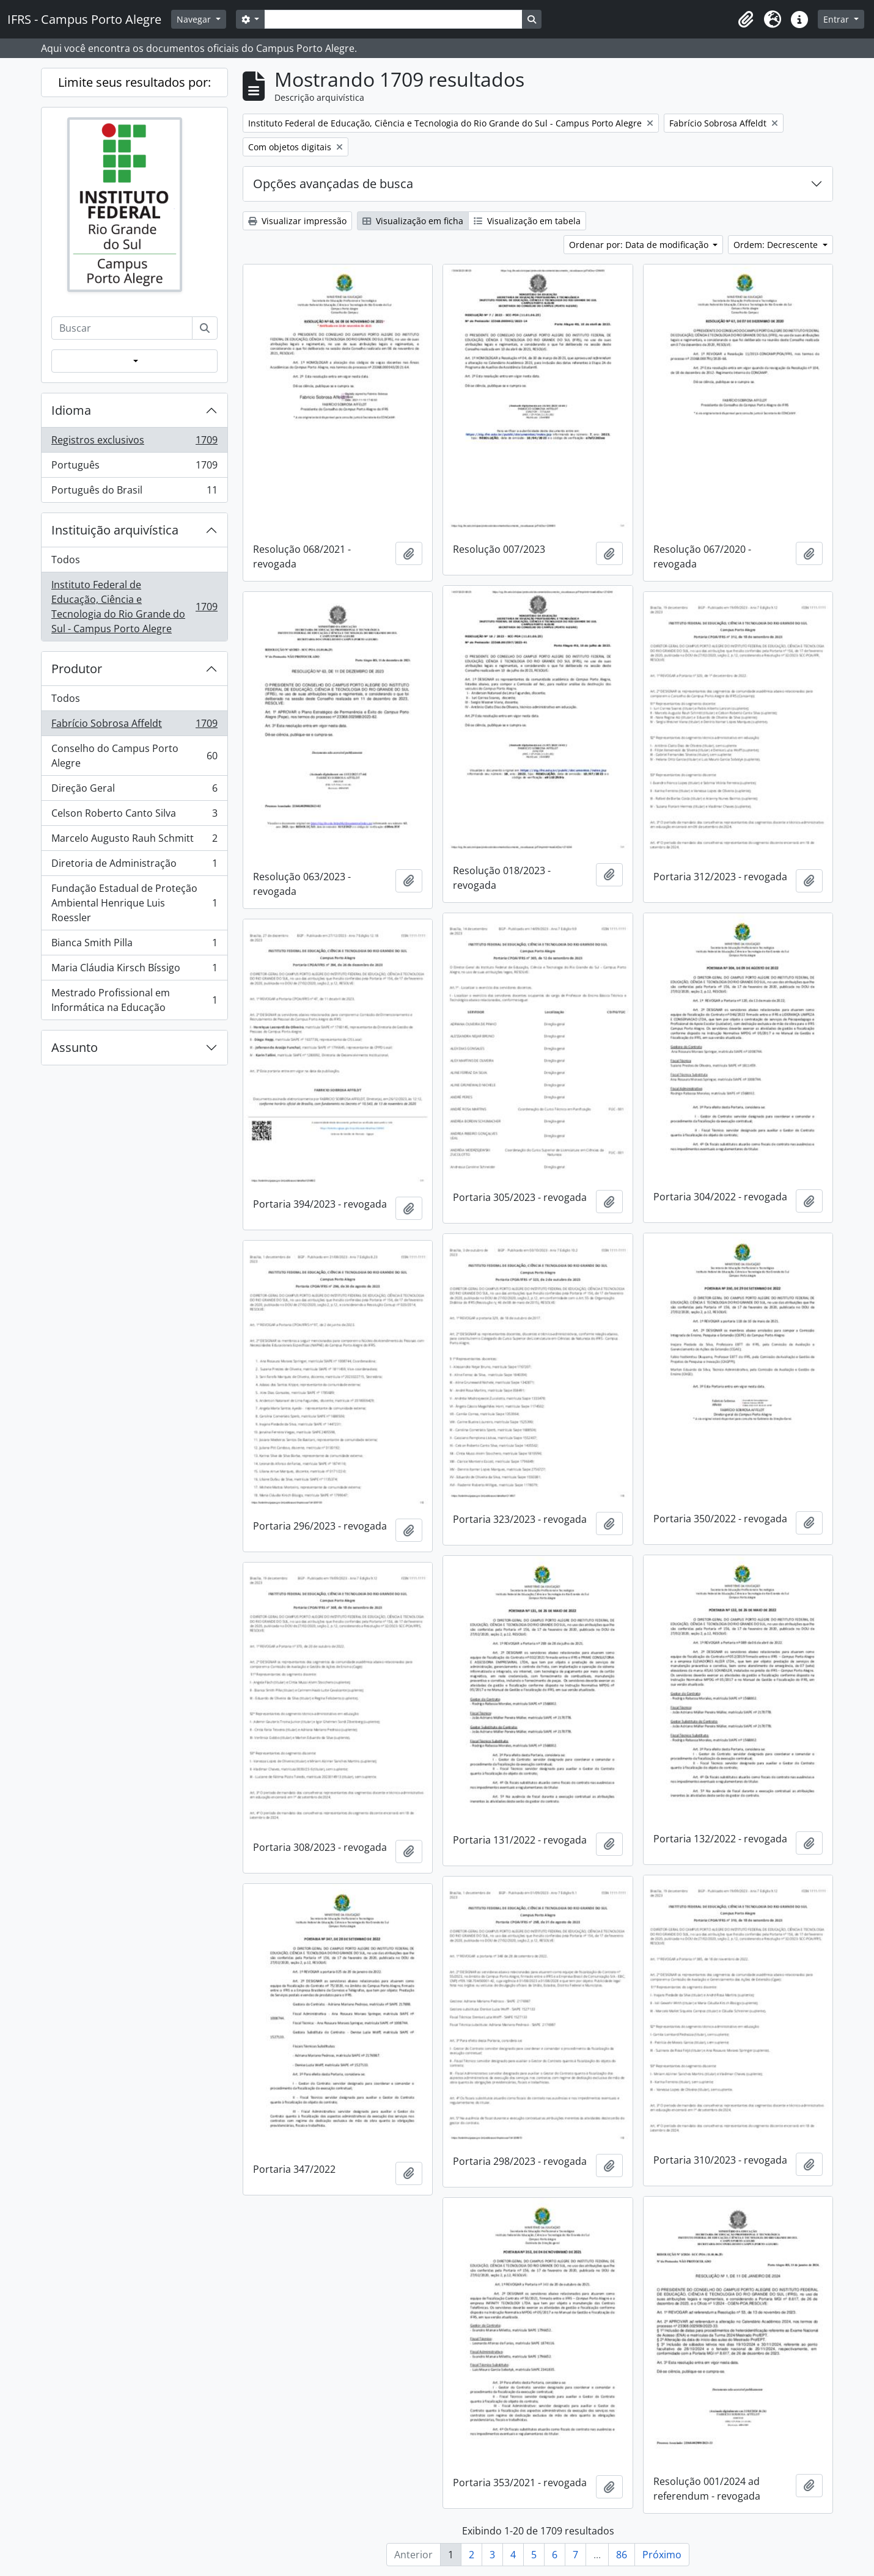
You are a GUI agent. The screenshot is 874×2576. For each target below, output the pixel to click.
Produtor (76, 668)
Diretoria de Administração (134, 866)
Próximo (661, 2554)
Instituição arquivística (114, 530)
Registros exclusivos (134, 442)
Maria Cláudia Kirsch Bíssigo (134, 970)
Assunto (74, 1047)
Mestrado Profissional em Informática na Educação (134, 1000)
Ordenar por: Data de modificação (640, 244)
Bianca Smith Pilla (134, 945)
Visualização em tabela (527, 221)
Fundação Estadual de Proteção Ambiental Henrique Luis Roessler (134, 902)
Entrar (837, 19)
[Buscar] (205, 328)
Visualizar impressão (297, 221)
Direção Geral (134, 791)
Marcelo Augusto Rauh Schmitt (134, 841)
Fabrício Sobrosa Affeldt (134, 726)
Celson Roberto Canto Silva (134, 816)
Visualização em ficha (412, 221)
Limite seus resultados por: (134, 82)
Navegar (195, 19)
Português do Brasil (134, 492)
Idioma (71, 410)
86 (621, 2554)
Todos (65, 559)
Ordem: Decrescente (776, 244)
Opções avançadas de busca (333, 183)
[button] (745, 19)
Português (134, 468)
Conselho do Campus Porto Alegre (134, 756)
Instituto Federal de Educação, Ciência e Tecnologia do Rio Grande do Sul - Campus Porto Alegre (134, 606)
